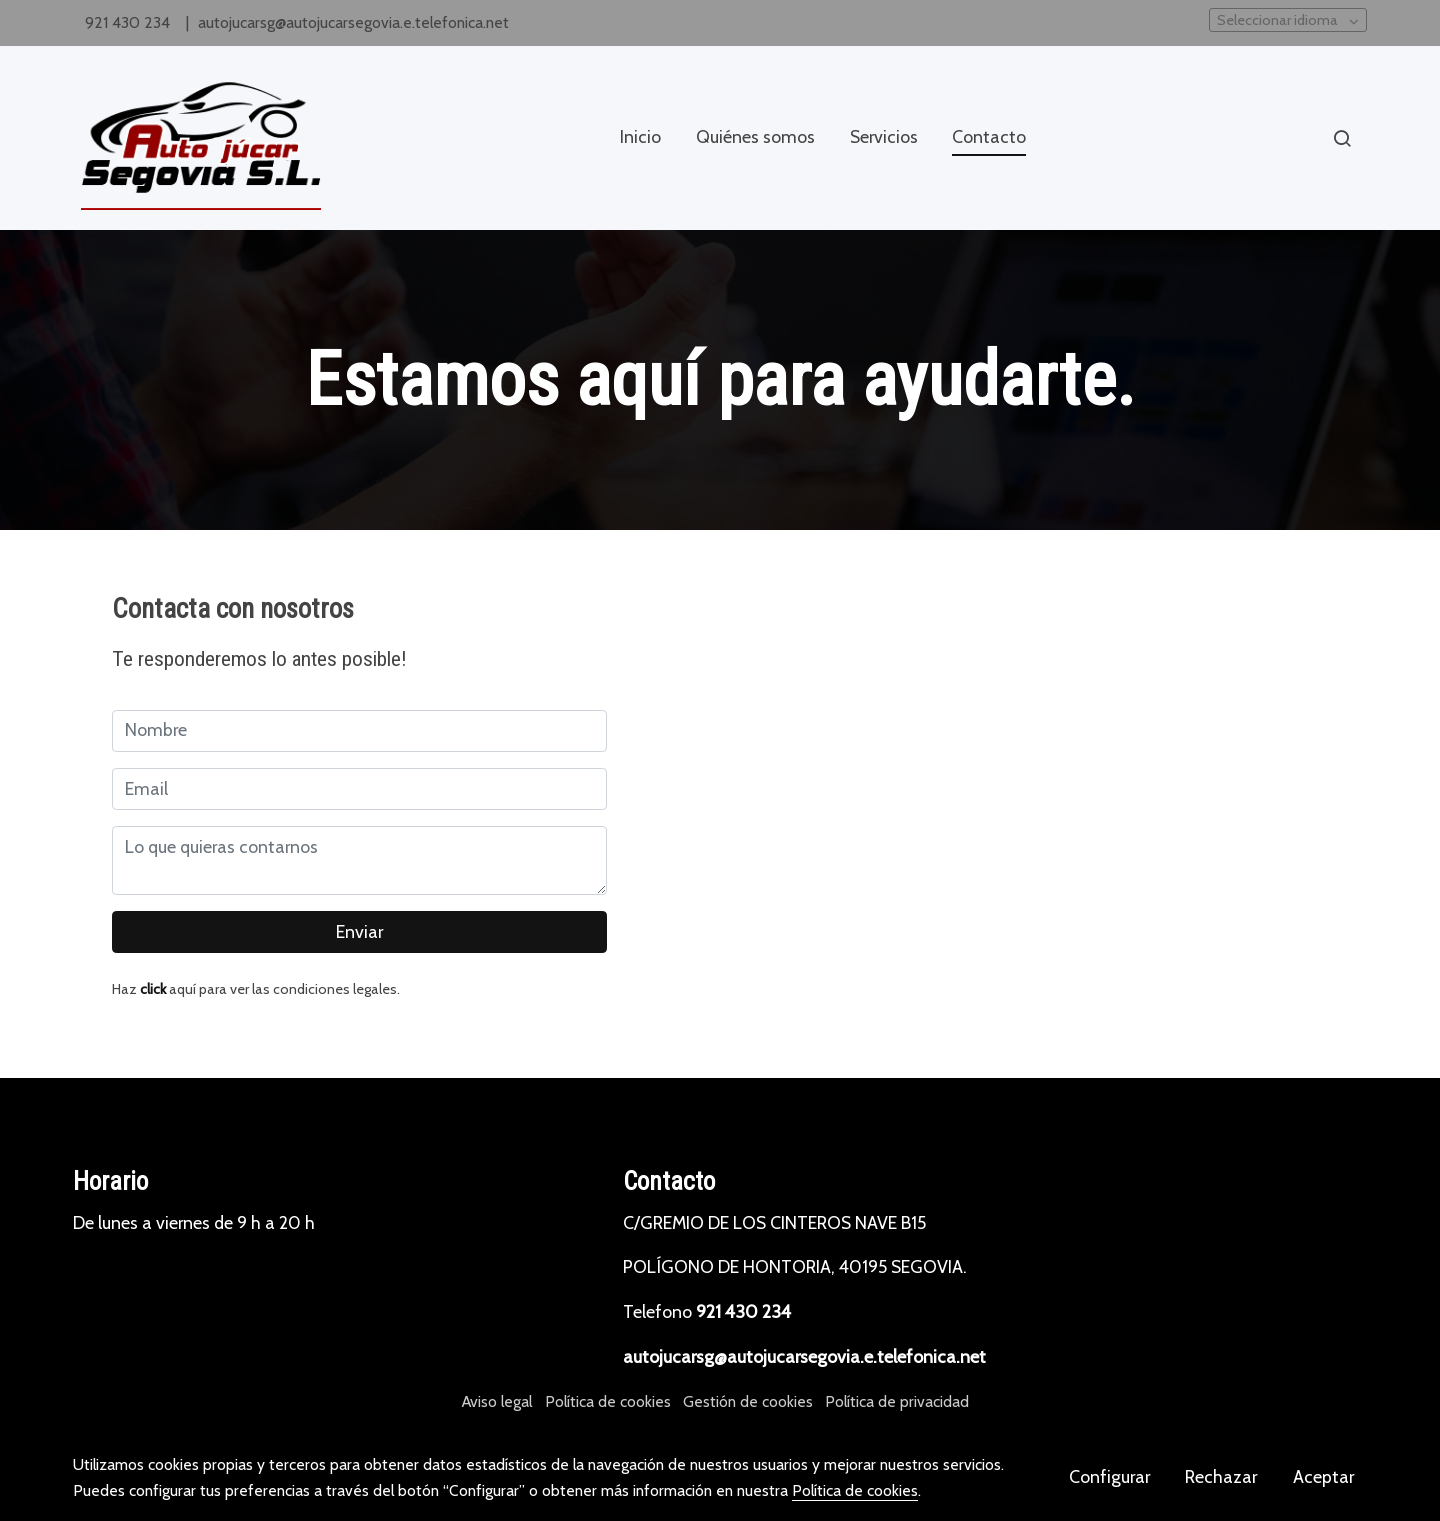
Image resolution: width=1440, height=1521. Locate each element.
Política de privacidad (897, 1401)
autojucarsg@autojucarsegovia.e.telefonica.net (353, 22)
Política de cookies (608, 1401)
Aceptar (1323, 1476)
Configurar (1109, 1476)
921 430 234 (129, 22)
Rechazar (1221, 1476)
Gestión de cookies (748, 1401)
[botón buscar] (1342, 138)
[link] (201, 138)
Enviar (359, 931)
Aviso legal (497, 1401)
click (153, 989)
